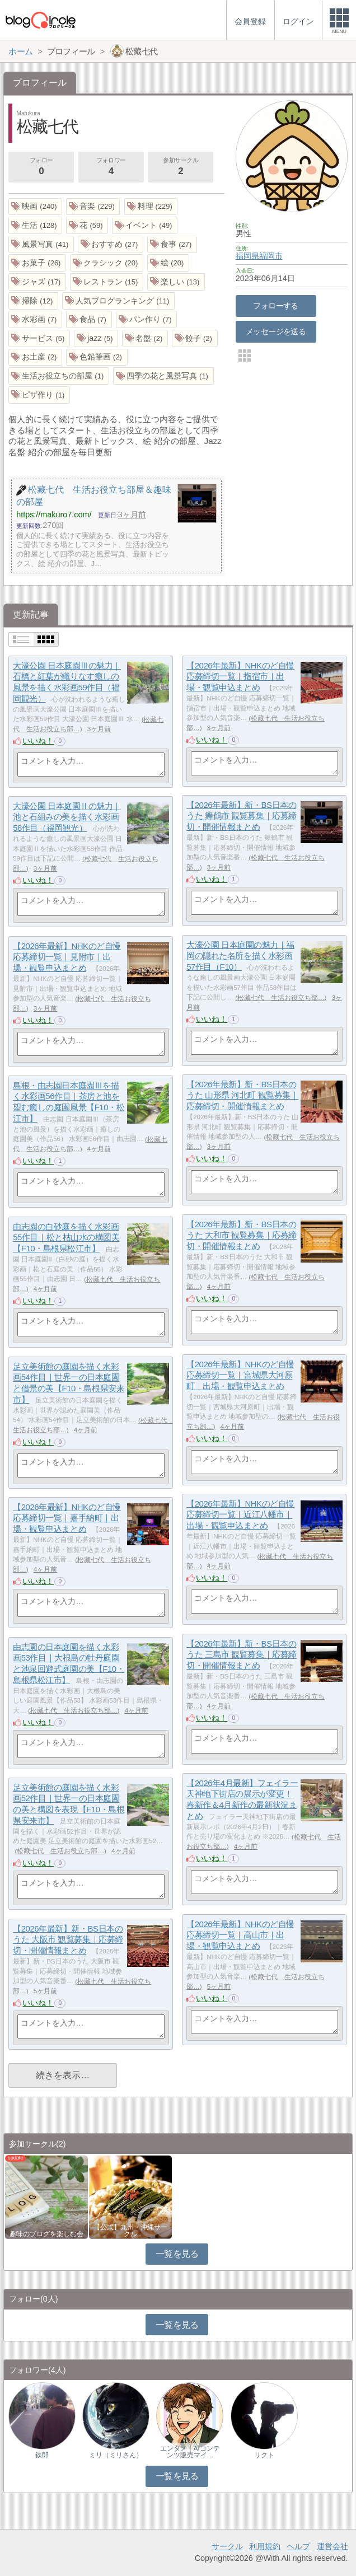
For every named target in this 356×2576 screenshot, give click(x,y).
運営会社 (332, 2546)
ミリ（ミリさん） (116, 2455)
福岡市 (271, 255)
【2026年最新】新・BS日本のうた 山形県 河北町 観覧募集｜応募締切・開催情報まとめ (242, 1095)
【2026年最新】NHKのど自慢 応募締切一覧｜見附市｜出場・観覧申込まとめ (67, 957)
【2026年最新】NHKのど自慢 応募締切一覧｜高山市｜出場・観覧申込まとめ (240, 1935)
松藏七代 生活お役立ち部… (281, 997)
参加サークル (180, 167)
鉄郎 (42, 2455)
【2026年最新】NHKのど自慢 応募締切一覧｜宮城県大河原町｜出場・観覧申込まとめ (240, 1375)
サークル (227, 2546)
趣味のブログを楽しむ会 (46, 2234)
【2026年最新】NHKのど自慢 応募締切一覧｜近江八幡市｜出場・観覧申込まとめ (240, 1514)
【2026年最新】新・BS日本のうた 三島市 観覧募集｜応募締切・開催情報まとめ (241, 1654)
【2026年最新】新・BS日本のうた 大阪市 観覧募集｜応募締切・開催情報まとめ (68, 1939)
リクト (264, 2455)
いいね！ (38, 740)
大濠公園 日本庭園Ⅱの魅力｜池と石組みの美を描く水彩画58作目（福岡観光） (67, 817)
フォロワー (110, 167)
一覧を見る (177, 2254)
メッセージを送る (276, 331)
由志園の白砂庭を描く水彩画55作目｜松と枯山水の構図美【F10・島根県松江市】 (66, 1237)
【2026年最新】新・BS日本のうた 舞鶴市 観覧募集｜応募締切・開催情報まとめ (241, 815)
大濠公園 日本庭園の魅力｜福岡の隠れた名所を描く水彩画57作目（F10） (240, 955)
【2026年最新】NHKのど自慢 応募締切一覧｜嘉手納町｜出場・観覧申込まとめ (67, 1518)
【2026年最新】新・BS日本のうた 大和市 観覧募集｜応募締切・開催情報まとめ (241, 1235)
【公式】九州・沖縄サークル (130, 2230)
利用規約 (264, 2546)
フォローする (275, 305)
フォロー (41, 167)
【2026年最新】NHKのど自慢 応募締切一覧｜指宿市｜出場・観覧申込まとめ (240, 676)
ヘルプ (298, 2546)
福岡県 (247, 255)
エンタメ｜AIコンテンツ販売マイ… (190, 2451)
